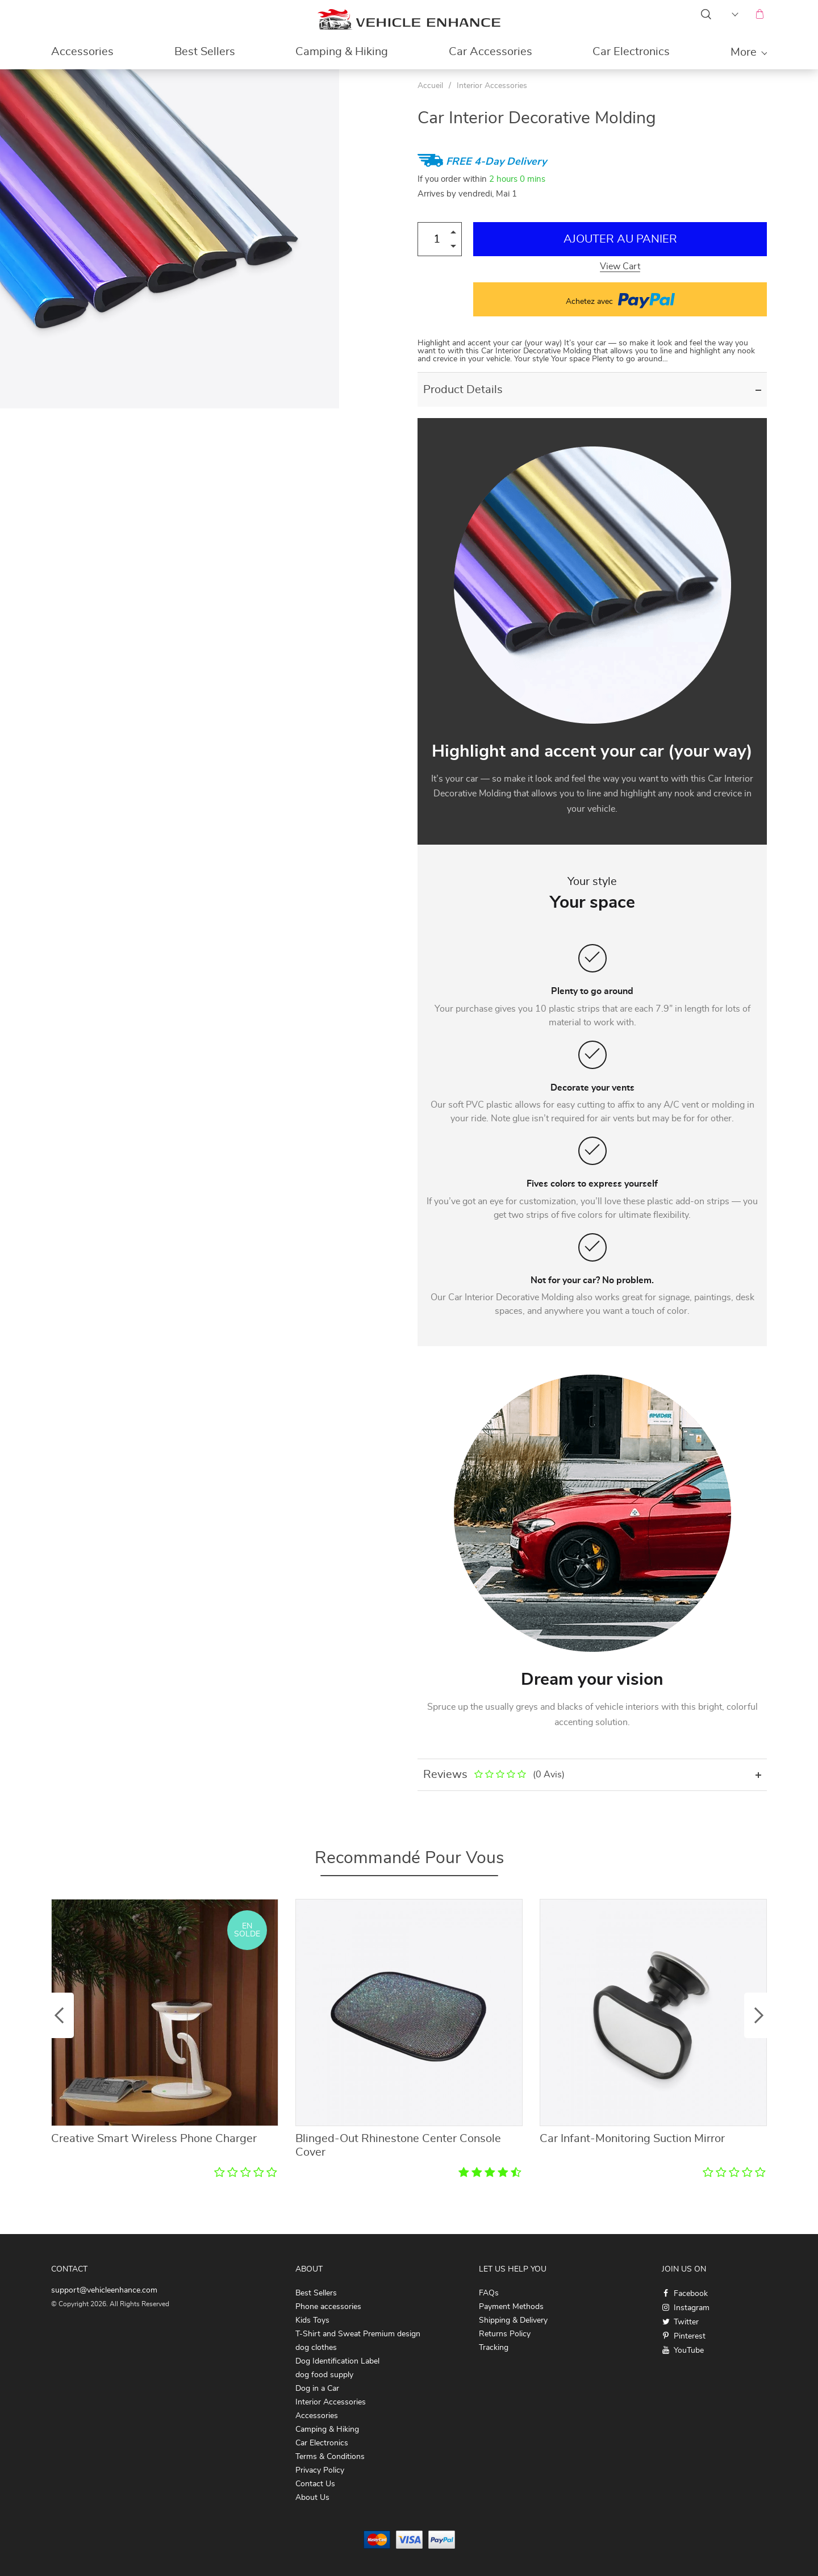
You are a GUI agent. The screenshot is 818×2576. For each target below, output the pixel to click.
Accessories (82, 51)
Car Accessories (490, 51)
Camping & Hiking (341, 51)
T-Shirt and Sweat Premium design (357, 2334)
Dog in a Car (317, 2389)
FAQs (489, 2293)
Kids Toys (312, 2320)
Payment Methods (511, 2307)
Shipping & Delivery (513, 2320)
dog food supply (324, 2375)
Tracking (493, 2348)
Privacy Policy (319, 2470)
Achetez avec (620, 299)
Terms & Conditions (330, 2457)
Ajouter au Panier (620, 239)
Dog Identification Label (337, 2361)
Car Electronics (631, 51)
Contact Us (315, 2484)
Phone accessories (328, 2307)
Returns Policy (505, 2334)
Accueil (430, 86)
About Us (312, 2498)
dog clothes (316, 2348)
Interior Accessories (492, 86)
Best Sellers (204, 51)
